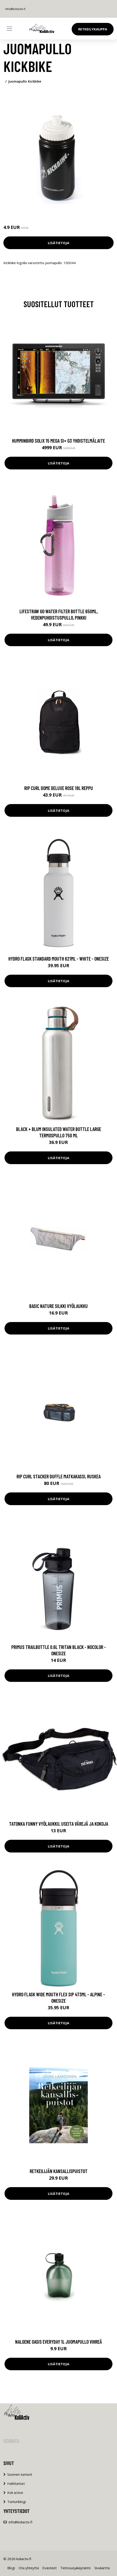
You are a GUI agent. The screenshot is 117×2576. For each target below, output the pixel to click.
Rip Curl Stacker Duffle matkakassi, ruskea (59, 1476)
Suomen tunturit (19, 2474)
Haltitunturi (16, 2483)
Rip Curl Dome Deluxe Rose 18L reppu (58, 788)
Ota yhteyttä (29, 2568)
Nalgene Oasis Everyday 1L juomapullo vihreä (58, 2342)
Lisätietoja (58, 242)
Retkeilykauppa (92, 29)
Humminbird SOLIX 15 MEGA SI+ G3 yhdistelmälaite (58, 441)
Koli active (15, 2492)
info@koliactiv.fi (15, 9)
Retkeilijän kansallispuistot (59, 2171)
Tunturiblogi (16, 2501)
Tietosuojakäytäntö (75, 2568)
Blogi (11, 2568)
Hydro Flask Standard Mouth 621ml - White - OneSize (58, 959)
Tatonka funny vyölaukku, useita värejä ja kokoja (58, 1824)
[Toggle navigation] (9, 28)
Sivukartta (102, 2568)
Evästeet (49, 2568)
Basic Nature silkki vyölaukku (58, 1306)
